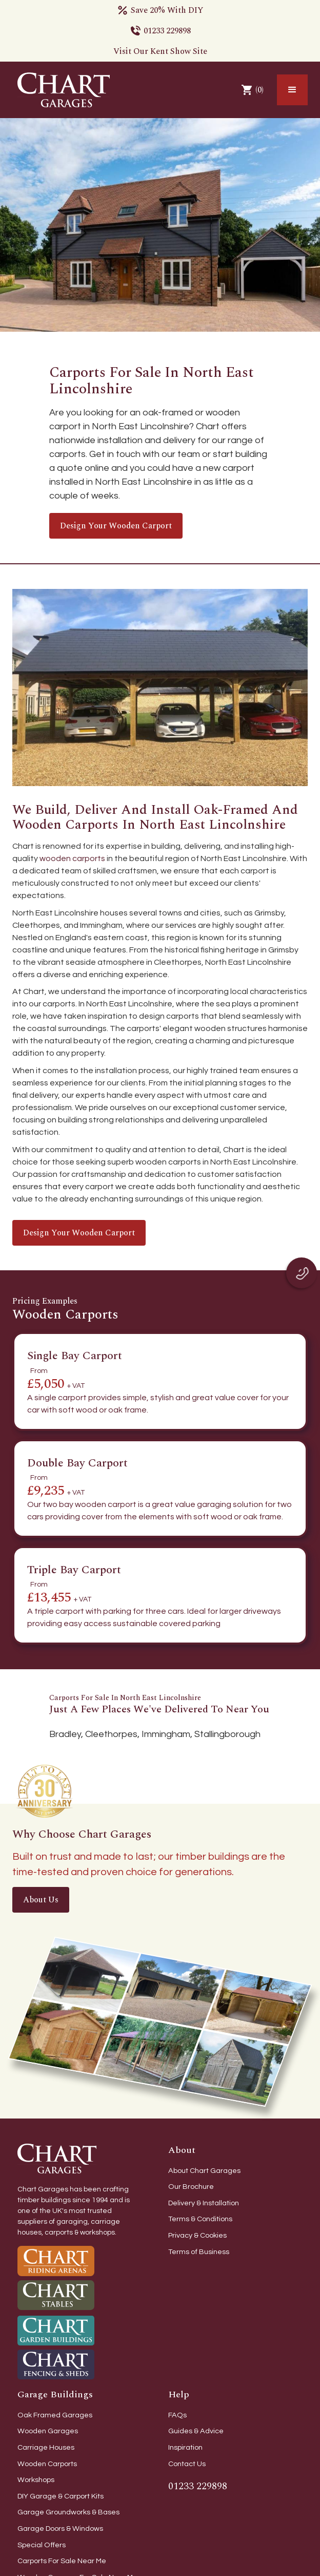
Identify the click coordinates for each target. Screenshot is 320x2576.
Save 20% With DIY (167, 10)
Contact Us (187, 2464)
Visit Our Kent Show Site (160, 51)
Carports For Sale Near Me (61, 2561)
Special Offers (41, 2545)
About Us (40, 1900)
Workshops (35, 2480)
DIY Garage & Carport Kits (60, 2496)
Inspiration (185, 2447)
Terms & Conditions (200, 2219)
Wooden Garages (47, 2431)
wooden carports (72, 858)
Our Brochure (191, 2186)
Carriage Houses (45, 2447)
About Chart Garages (204, 2170)
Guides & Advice (196, 2431)
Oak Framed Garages (54, 2415)
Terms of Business (198, 2252)
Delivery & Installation (203, 2203)
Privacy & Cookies (197, 2235)
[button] (292, 89)
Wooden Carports (47, 2464)
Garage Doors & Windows (60, 2528)
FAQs (177, 2415)
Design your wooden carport (116, 526)
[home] (61, 89)
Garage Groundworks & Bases (68, 2512)
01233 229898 (167, 31)
